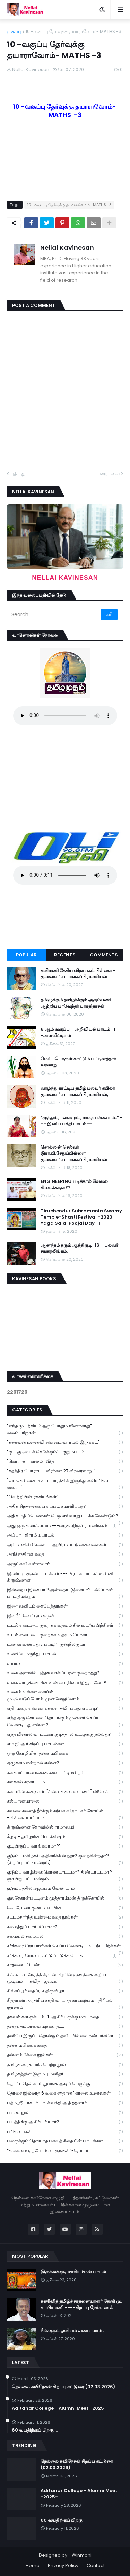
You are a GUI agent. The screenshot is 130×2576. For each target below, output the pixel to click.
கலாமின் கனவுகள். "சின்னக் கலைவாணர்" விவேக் (65, 1792)
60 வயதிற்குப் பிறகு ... (35, 2430)
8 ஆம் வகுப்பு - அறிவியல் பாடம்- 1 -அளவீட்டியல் (78, 1032)
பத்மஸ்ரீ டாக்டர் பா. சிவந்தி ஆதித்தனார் (65, 2103)
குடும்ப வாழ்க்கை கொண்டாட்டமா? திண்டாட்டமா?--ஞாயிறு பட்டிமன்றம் (65, 1876)
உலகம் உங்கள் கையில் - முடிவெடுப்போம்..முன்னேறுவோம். (65, 1695)
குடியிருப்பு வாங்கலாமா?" (65, 1846)
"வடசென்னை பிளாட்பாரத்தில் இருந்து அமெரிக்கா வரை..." (65, 1484)
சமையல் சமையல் (65, 1936)
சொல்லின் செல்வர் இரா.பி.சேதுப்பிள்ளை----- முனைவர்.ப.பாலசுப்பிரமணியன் (74, 1153)
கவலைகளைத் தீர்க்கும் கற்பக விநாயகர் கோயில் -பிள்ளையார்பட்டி (65, 1814)
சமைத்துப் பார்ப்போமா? (65, 1927)
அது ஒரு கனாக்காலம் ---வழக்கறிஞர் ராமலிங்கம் (62, 1526)
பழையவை (108, 473)
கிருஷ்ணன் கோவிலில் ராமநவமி (65, 1827)
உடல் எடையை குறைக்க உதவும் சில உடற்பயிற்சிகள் (65, 1625)
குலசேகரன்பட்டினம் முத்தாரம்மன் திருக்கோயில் (65, 1898)
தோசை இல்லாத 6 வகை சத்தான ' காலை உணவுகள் (65, 2093)
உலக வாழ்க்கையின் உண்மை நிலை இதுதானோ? (65, 1683)
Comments (104, 954)
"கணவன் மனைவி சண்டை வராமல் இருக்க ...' (65, 1442)
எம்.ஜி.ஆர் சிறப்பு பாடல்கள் (65, 1744)
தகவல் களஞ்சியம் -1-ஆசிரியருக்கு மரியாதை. (65, 2017)
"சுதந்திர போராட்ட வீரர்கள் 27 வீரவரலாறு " (65, 1471)
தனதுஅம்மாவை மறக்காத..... (65, 2026)
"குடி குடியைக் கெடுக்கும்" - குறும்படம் (65, 1452)
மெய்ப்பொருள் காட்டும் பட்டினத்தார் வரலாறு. (78, 1062)
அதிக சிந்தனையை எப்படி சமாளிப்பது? (65, 1506)
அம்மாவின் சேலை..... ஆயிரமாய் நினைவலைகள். (65, 1545)
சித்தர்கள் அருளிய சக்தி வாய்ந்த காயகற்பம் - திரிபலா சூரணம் (65, 2004)
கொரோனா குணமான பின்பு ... (65, 1908)
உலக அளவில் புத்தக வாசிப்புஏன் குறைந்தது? (65, 1673)
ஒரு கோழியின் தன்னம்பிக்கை (65, 1753)
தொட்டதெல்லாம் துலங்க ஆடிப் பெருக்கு (65, 2084)
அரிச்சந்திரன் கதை (65, 1554)
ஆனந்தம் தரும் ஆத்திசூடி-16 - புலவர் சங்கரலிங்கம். (79, 1248)
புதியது (17, 473)
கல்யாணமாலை (65, 1801)
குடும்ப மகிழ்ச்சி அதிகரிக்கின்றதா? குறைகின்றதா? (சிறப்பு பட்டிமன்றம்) (65, 1859)
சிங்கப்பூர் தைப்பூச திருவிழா (65, 1991)
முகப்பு (14, 31)
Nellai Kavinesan (67, 247)
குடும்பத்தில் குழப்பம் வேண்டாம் (65, 1888)
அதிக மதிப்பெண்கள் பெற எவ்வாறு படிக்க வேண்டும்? (65, 1517)
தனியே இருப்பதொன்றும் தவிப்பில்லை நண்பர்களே (65, 2036)
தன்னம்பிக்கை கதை (65, 2045)
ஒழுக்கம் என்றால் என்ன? (65, 1763)
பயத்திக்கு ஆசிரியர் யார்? (65, 2122)
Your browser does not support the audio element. (65, 715)
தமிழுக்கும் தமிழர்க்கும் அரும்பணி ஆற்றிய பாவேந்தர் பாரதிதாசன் (76, 1003)
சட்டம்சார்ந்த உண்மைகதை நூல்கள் (65, 1917)
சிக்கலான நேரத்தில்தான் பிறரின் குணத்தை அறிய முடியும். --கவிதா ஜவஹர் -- (65, 1978)
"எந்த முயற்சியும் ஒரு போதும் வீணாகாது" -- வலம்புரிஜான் (65, 1429)
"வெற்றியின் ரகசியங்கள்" (65, 1497)
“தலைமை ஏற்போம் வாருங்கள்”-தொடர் (65, 2150)
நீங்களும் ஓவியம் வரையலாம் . (72, 2331)
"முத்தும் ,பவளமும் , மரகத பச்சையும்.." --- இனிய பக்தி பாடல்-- (81, 1121)
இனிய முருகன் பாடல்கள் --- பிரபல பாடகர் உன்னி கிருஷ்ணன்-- (65, 1577)
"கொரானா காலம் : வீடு (65, 1461)
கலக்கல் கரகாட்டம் (65, 1782)
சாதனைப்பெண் (65, 1965)
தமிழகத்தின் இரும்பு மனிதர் (65, 2074)
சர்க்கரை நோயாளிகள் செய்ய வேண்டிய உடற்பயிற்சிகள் (65, 1946)
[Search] (54, 614)
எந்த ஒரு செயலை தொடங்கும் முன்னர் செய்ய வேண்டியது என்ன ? (65, 1721)
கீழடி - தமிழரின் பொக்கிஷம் (65, 1837)
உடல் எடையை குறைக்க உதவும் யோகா (65, 1635)
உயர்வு (65, 1663)
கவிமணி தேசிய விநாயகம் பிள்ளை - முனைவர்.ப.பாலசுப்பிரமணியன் (78, 973)
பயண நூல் (65, 2112)
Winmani (82, 2555)
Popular (26, 954)
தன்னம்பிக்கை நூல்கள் (65, 2055)
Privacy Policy (63, 2565)
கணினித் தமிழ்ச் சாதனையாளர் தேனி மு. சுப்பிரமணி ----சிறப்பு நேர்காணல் (81, 2304)
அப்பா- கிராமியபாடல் (65, 1535)
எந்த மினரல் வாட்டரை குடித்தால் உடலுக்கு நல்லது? (65, 1734)
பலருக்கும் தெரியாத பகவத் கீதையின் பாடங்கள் (65, 2141)
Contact (96, 2565)
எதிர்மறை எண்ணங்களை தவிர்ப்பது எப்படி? (65, 1708)
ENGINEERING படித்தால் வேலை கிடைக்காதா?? (74, 1184)
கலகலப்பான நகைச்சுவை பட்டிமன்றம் (65, 1773)
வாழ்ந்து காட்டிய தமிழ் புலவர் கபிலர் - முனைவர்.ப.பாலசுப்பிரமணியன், (80, 1091)
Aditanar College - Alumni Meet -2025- (59, 2408)
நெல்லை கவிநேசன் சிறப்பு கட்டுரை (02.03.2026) (63, 2387)
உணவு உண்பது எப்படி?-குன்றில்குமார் (65, 1644)
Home (33, 2565)
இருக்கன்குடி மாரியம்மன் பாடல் (73, 2272)
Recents (65, 954)
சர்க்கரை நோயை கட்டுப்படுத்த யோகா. (62, 1955)
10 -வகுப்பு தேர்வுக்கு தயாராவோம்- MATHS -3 (73, 31)
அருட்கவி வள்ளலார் (65, 1564)
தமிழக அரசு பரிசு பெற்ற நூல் (65, 2065)
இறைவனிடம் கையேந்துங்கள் (65, 1606)
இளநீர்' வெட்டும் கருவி (65, 1616)
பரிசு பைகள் (65, 2131)
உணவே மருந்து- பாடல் (65, 1654)
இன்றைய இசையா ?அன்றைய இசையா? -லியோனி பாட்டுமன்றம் (65, 1593)
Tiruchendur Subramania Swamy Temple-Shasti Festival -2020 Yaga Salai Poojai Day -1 (81, 1217)
